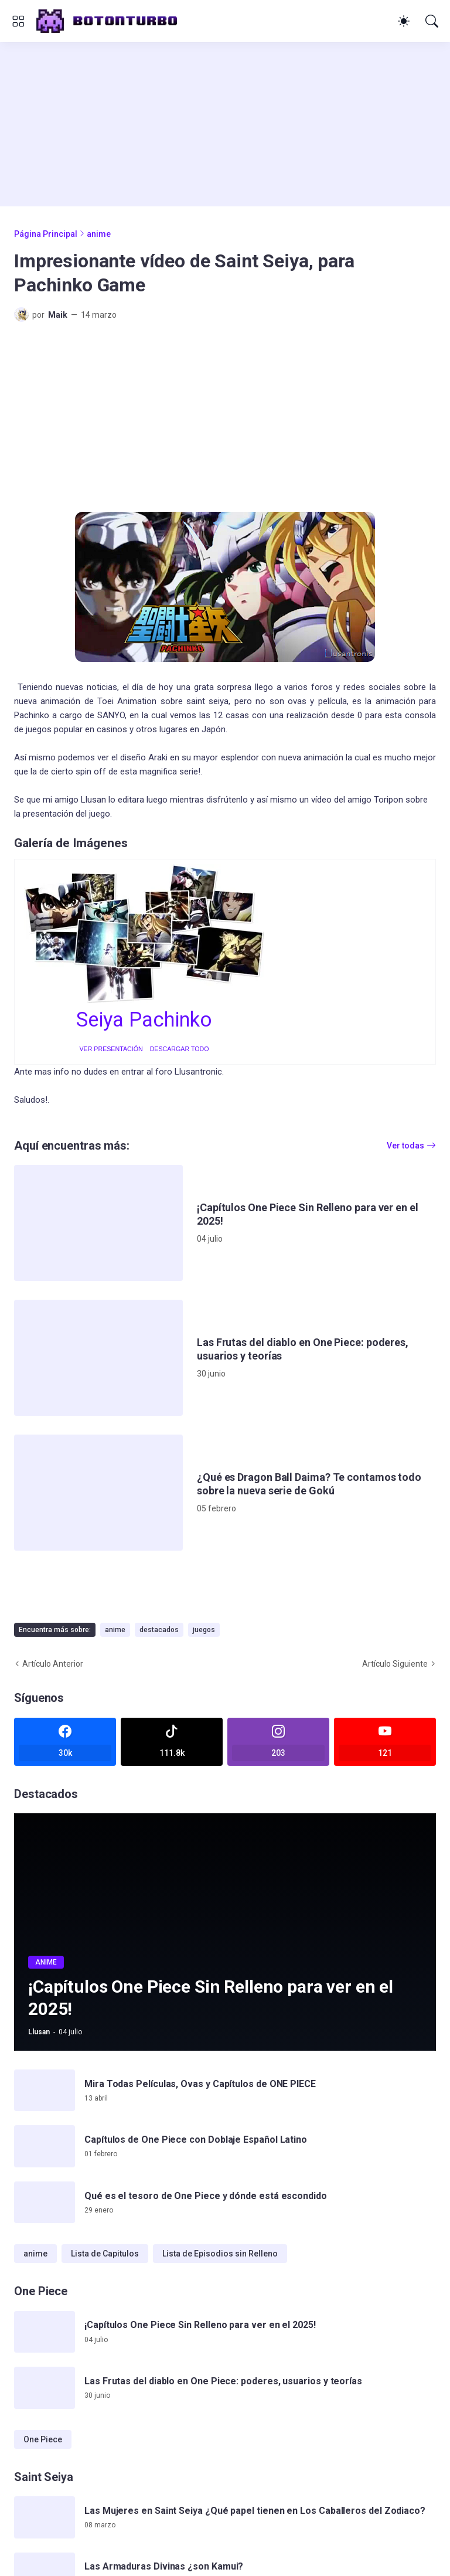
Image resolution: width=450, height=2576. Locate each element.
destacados (159, 1630)
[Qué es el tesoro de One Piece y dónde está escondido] (44, 2202)
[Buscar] (432, 21)
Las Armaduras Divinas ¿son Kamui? (163, 2566)
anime (99, 234)
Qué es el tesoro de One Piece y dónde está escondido (205, 2195)
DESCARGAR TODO (179, 1048)
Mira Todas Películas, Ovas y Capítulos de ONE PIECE (200, 2083)
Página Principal (45, 234)
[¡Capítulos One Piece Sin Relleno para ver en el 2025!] (98, 1223)
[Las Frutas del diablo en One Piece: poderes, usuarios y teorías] (98, 1358)
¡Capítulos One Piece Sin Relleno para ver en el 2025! (307, 1214)
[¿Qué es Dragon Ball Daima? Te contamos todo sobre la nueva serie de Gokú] (98, 1493)
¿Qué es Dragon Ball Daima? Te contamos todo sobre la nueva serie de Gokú (309, 1484)
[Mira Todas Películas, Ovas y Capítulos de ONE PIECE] (44, 2090)
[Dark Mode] (404, 21)
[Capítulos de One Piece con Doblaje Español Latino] (44, 2146)
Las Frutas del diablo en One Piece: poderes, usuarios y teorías (302, 1349)
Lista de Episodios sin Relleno (220, 2253)
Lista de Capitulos (105, 2253)
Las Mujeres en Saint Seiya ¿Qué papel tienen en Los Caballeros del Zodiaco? (254, 2510)
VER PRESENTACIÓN (110, 1048)
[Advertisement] (225, 124)
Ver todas (405, 1145)
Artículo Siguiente (395, 1663)
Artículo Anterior (52, 1663)
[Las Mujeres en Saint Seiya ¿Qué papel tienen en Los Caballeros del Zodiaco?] (44, 2517)
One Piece (42, 2439)
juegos (204, 1630)
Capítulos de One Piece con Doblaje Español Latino (195, 2139)
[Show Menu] (18, 21)
